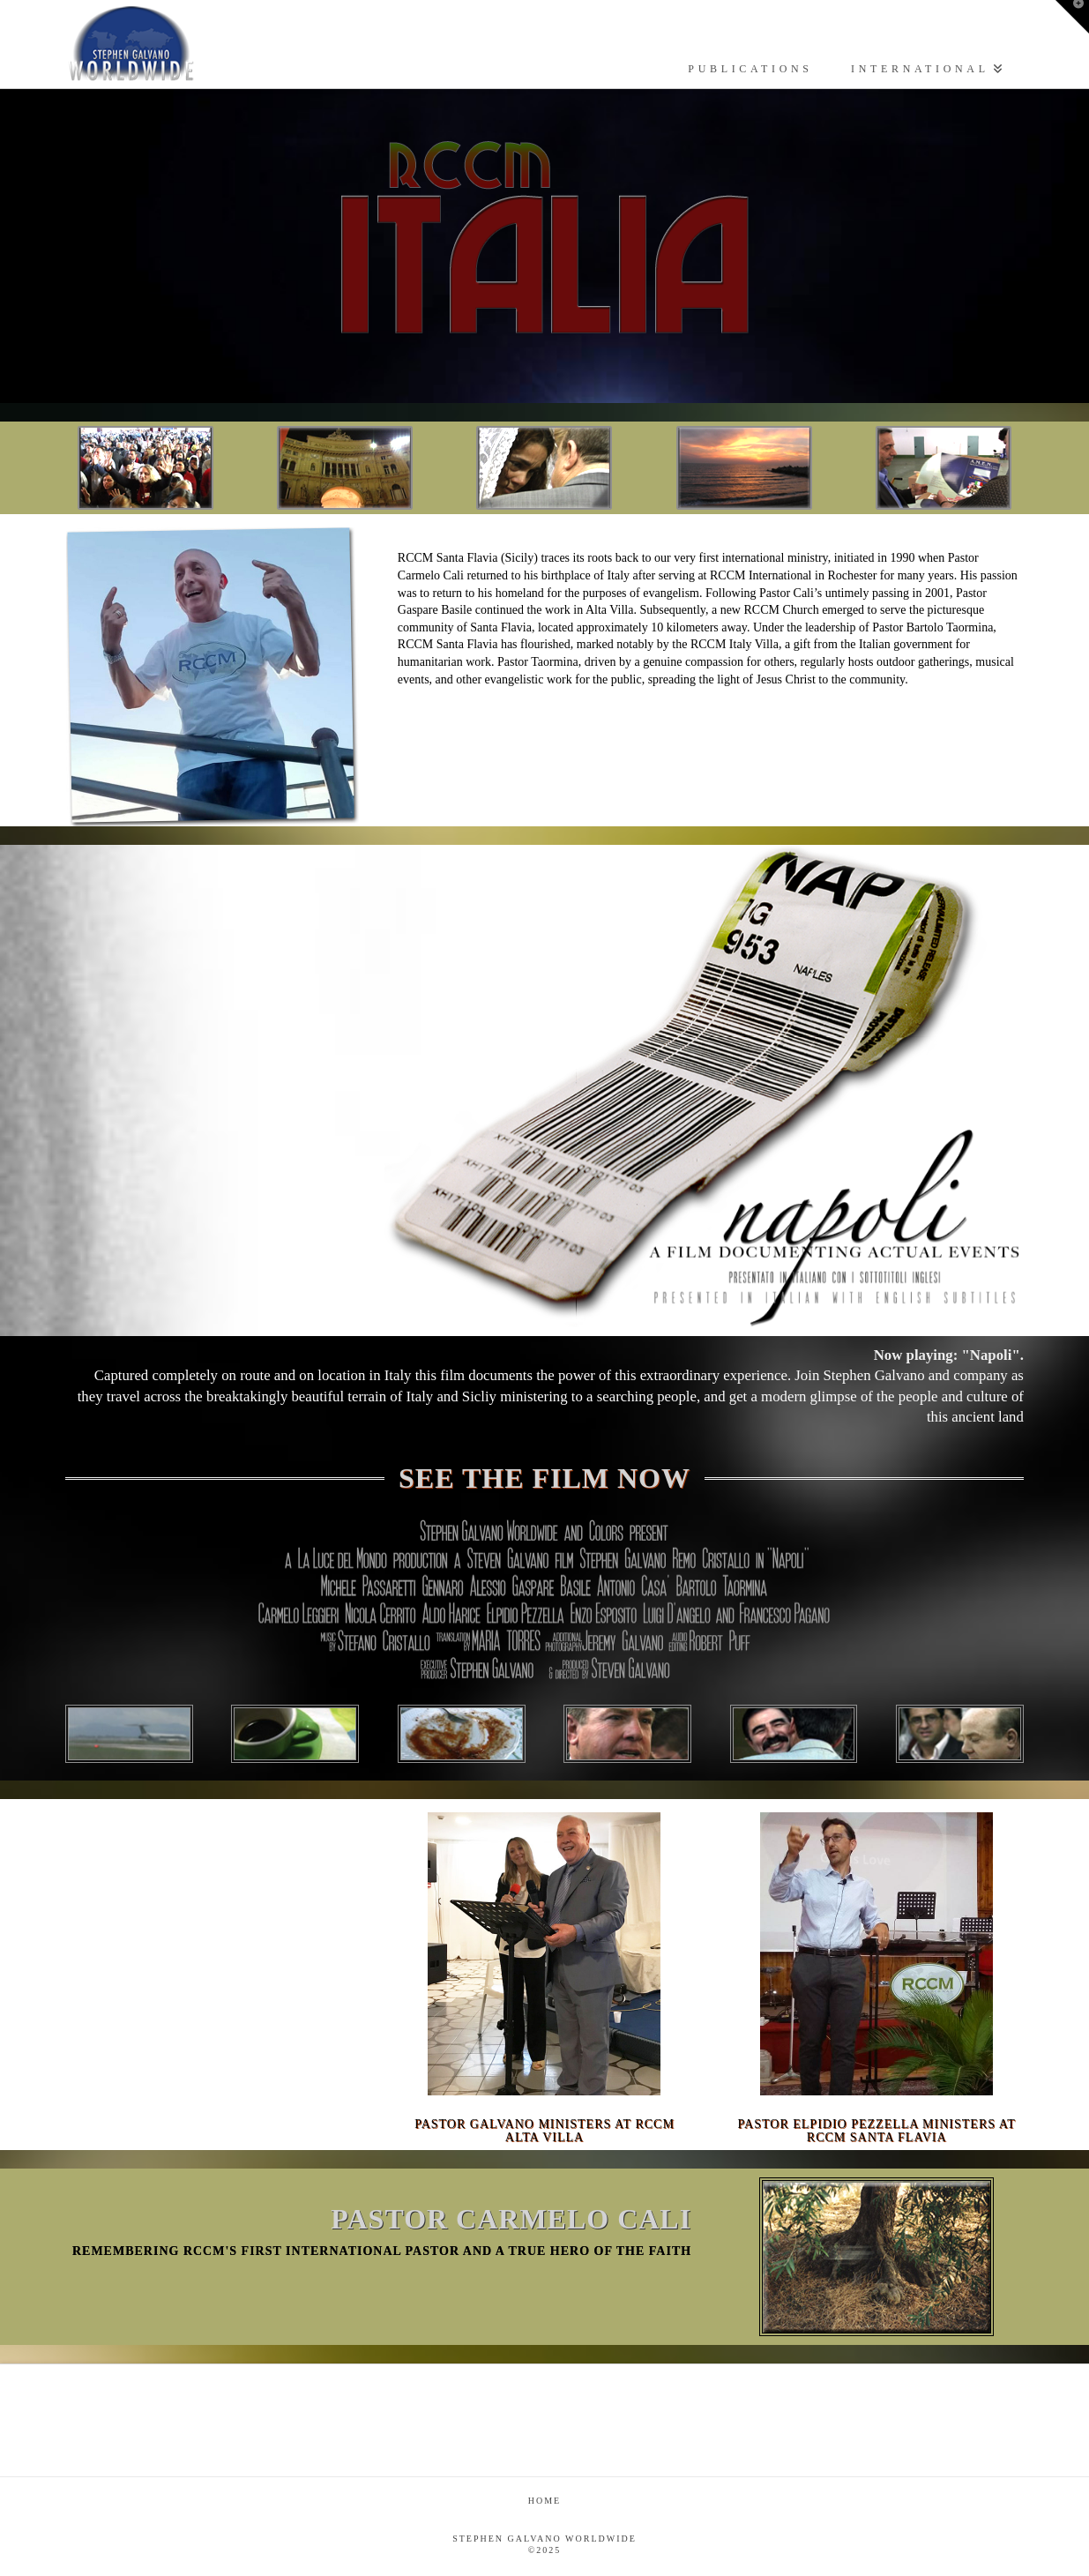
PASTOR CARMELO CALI (511, 2219)
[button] (1072, 17)
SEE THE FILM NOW (544, 1478)
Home (544, 2500)
